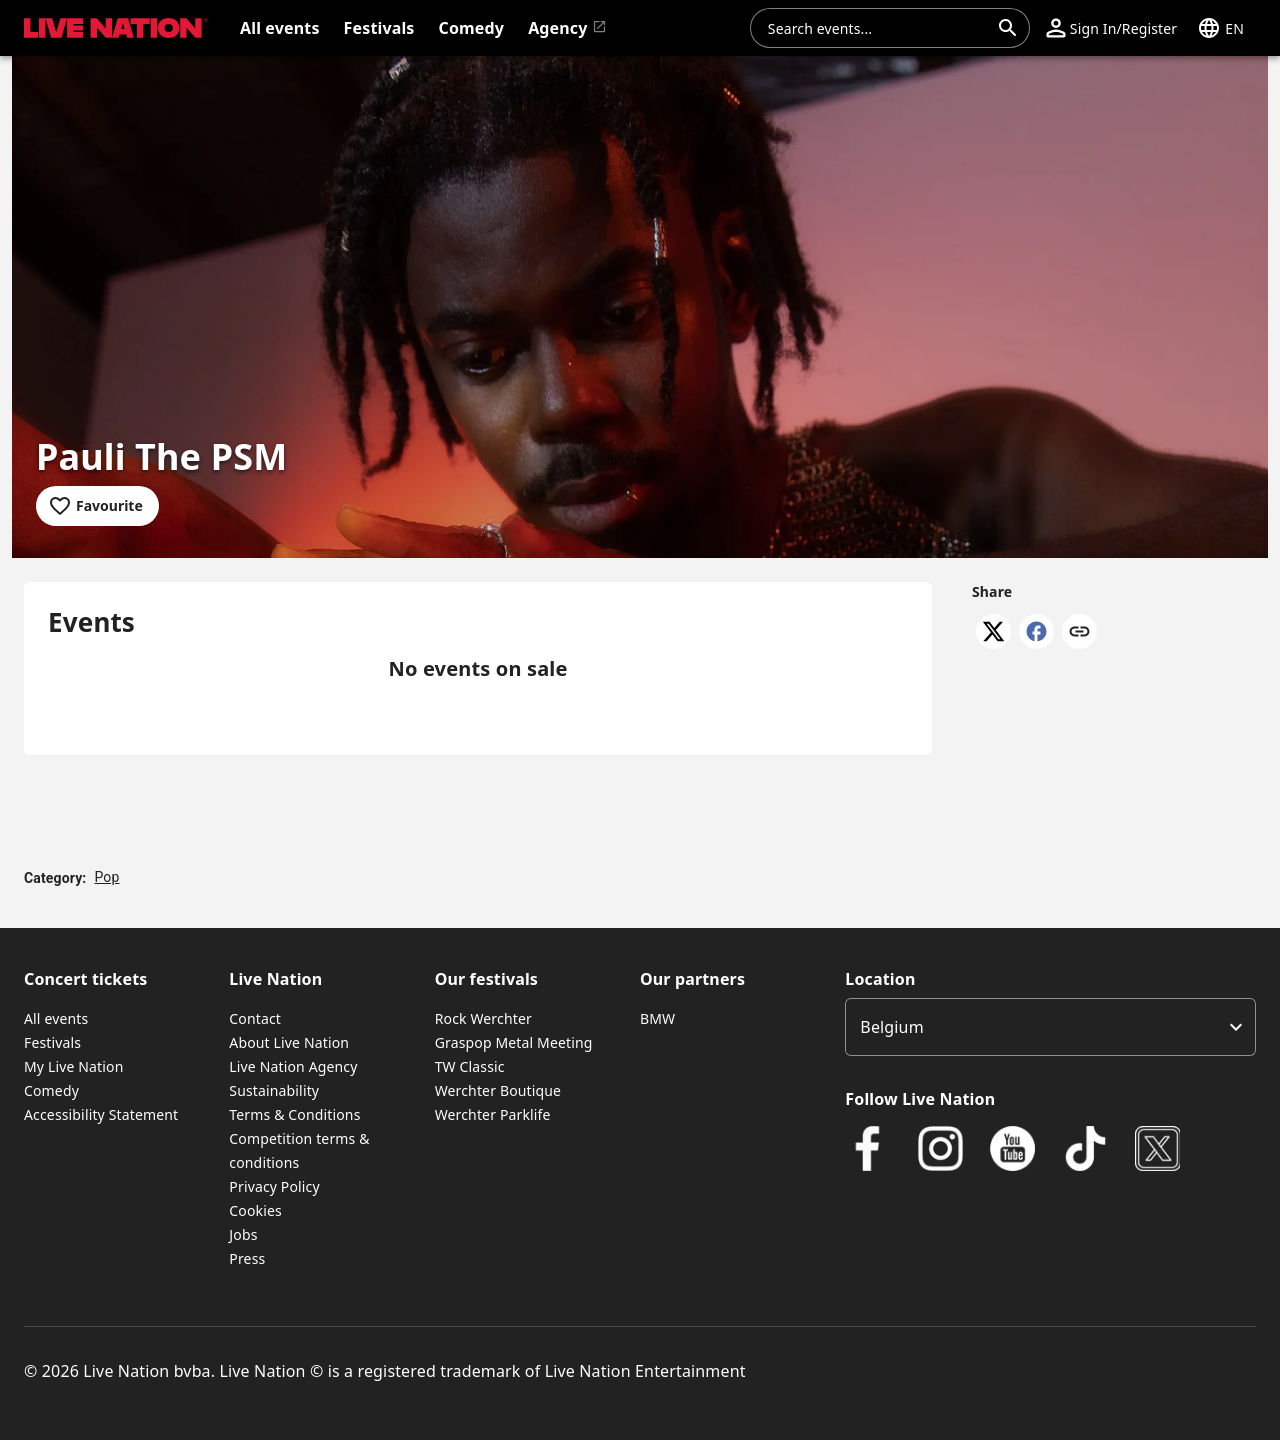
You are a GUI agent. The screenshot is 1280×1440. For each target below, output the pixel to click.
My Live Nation (73, 1066)
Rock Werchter (483, 1018)
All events (56, 1018)
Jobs (243, 1234)
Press (247, 1258)
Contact (255, 1018)
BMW (657, 1018)
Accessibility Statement (101, 1114)
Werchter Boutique (498, 1090)
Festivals (52, 1042)
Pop (106, 877)
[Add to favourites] (97, 506)
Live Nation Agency (293, 1066)
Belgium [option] (891, 1027)
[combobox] (878, 28)
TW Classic (470, 1066)
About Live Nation (289, 1042)
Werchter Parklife (493, 1114)
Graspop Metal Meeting (514, 1042)
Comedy (51, 1090)
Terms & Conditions (294, 1114)
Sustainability (274, 1090)
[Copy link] (1079, 633)
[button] (1111, 28)
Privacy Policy (274, 1186)
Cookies (255, 1210)
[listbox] (1050, 1027)
